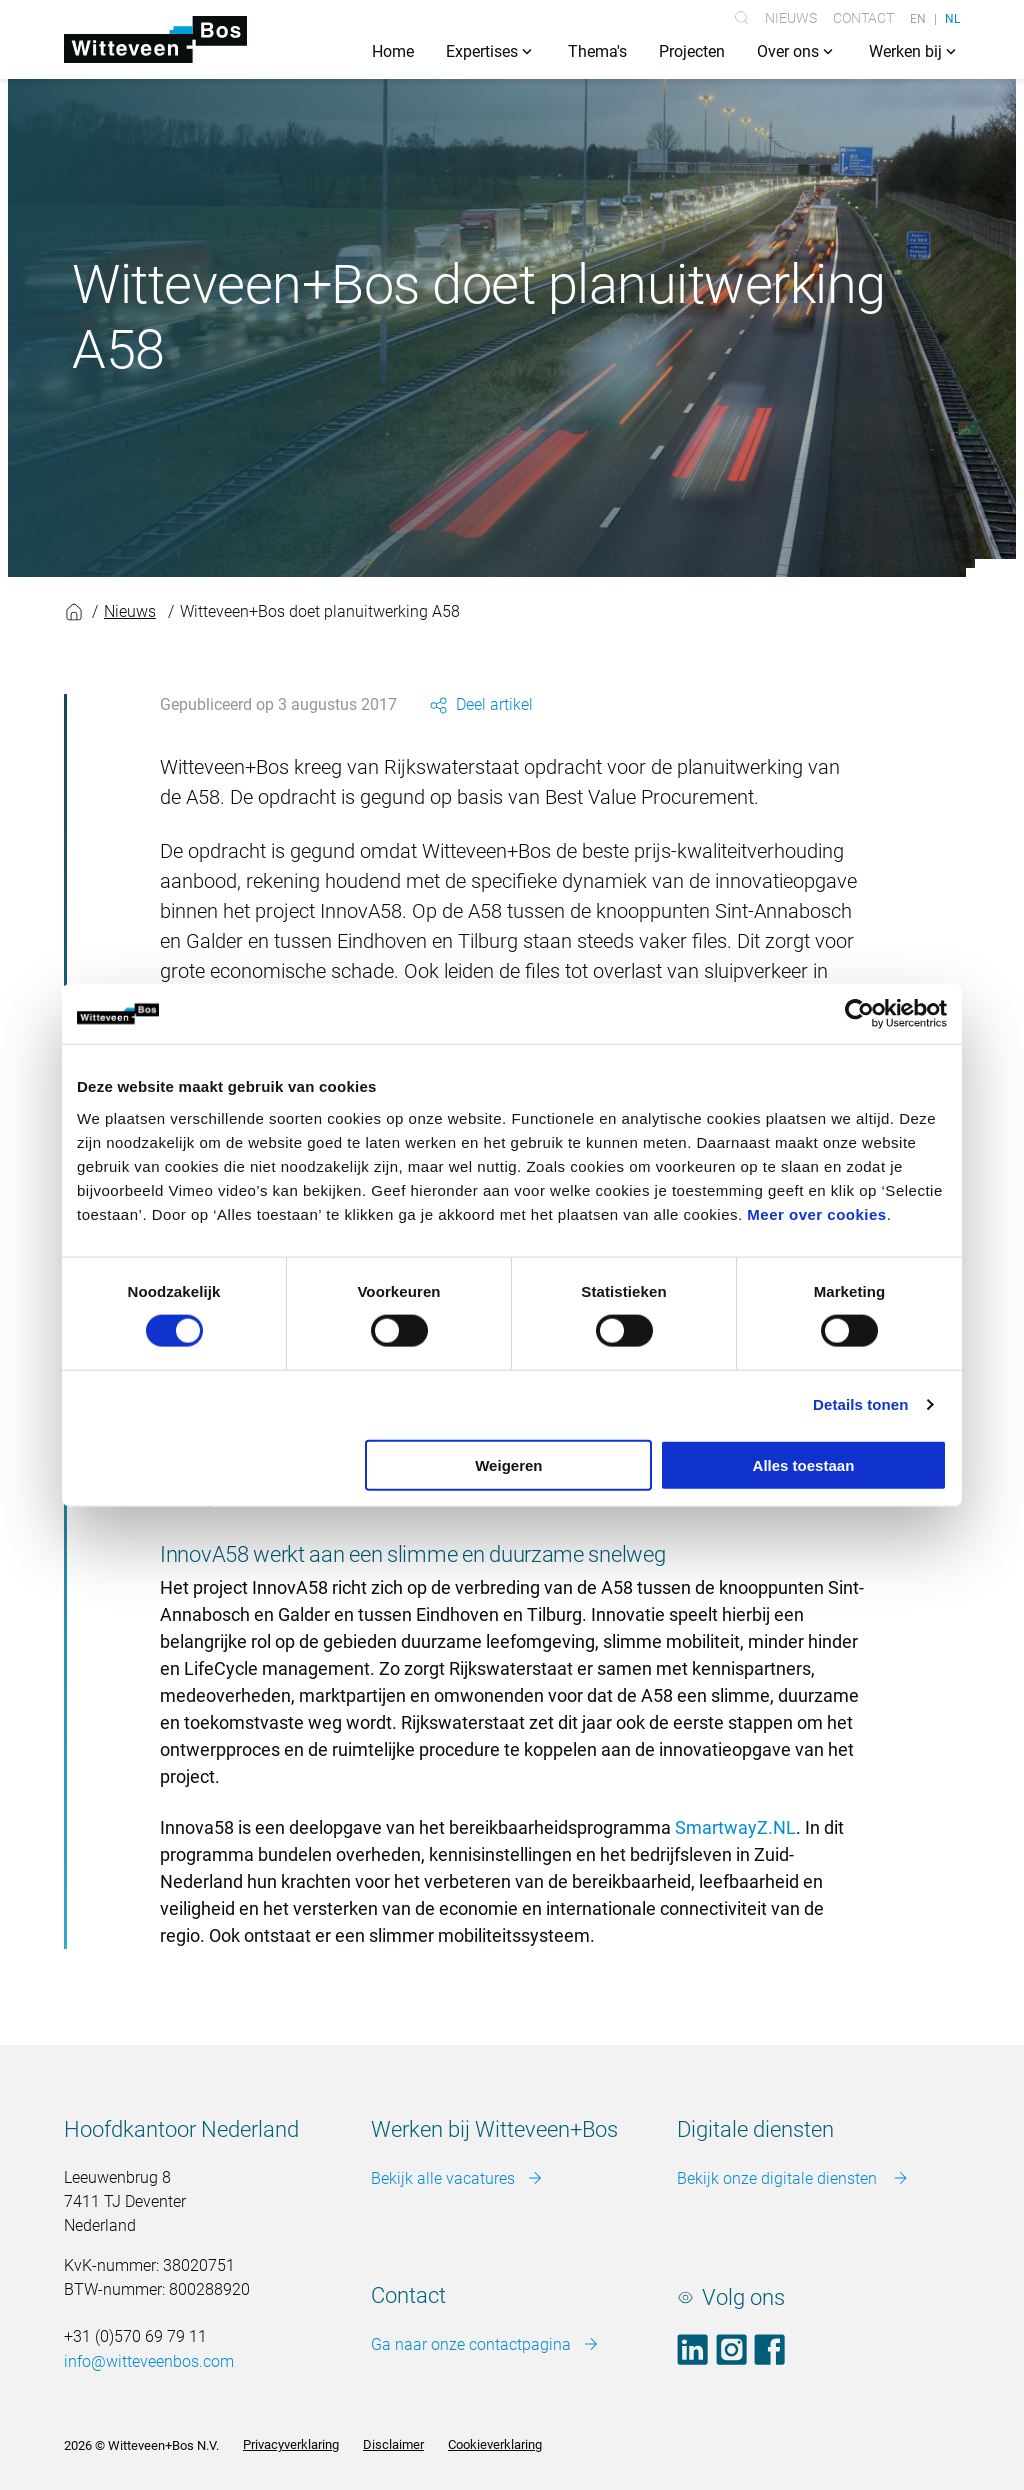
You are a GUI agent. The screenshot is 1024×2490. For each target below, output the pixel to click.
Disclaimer (393, 2445)
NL (952, 18)
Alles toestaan (804, 1464)
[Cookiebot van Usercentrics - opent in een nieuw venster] (859, 1014)
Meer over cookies (816, 1213)
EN (918, 18)
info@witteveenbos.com (149, 2362)
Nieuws (791, 18)
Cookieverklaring (495, 2445)
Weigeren (508, 1464)
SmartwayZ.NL (735, 1828)
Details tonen (860, 1404)
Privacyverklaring (291, 2445)
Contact (863, 18)
